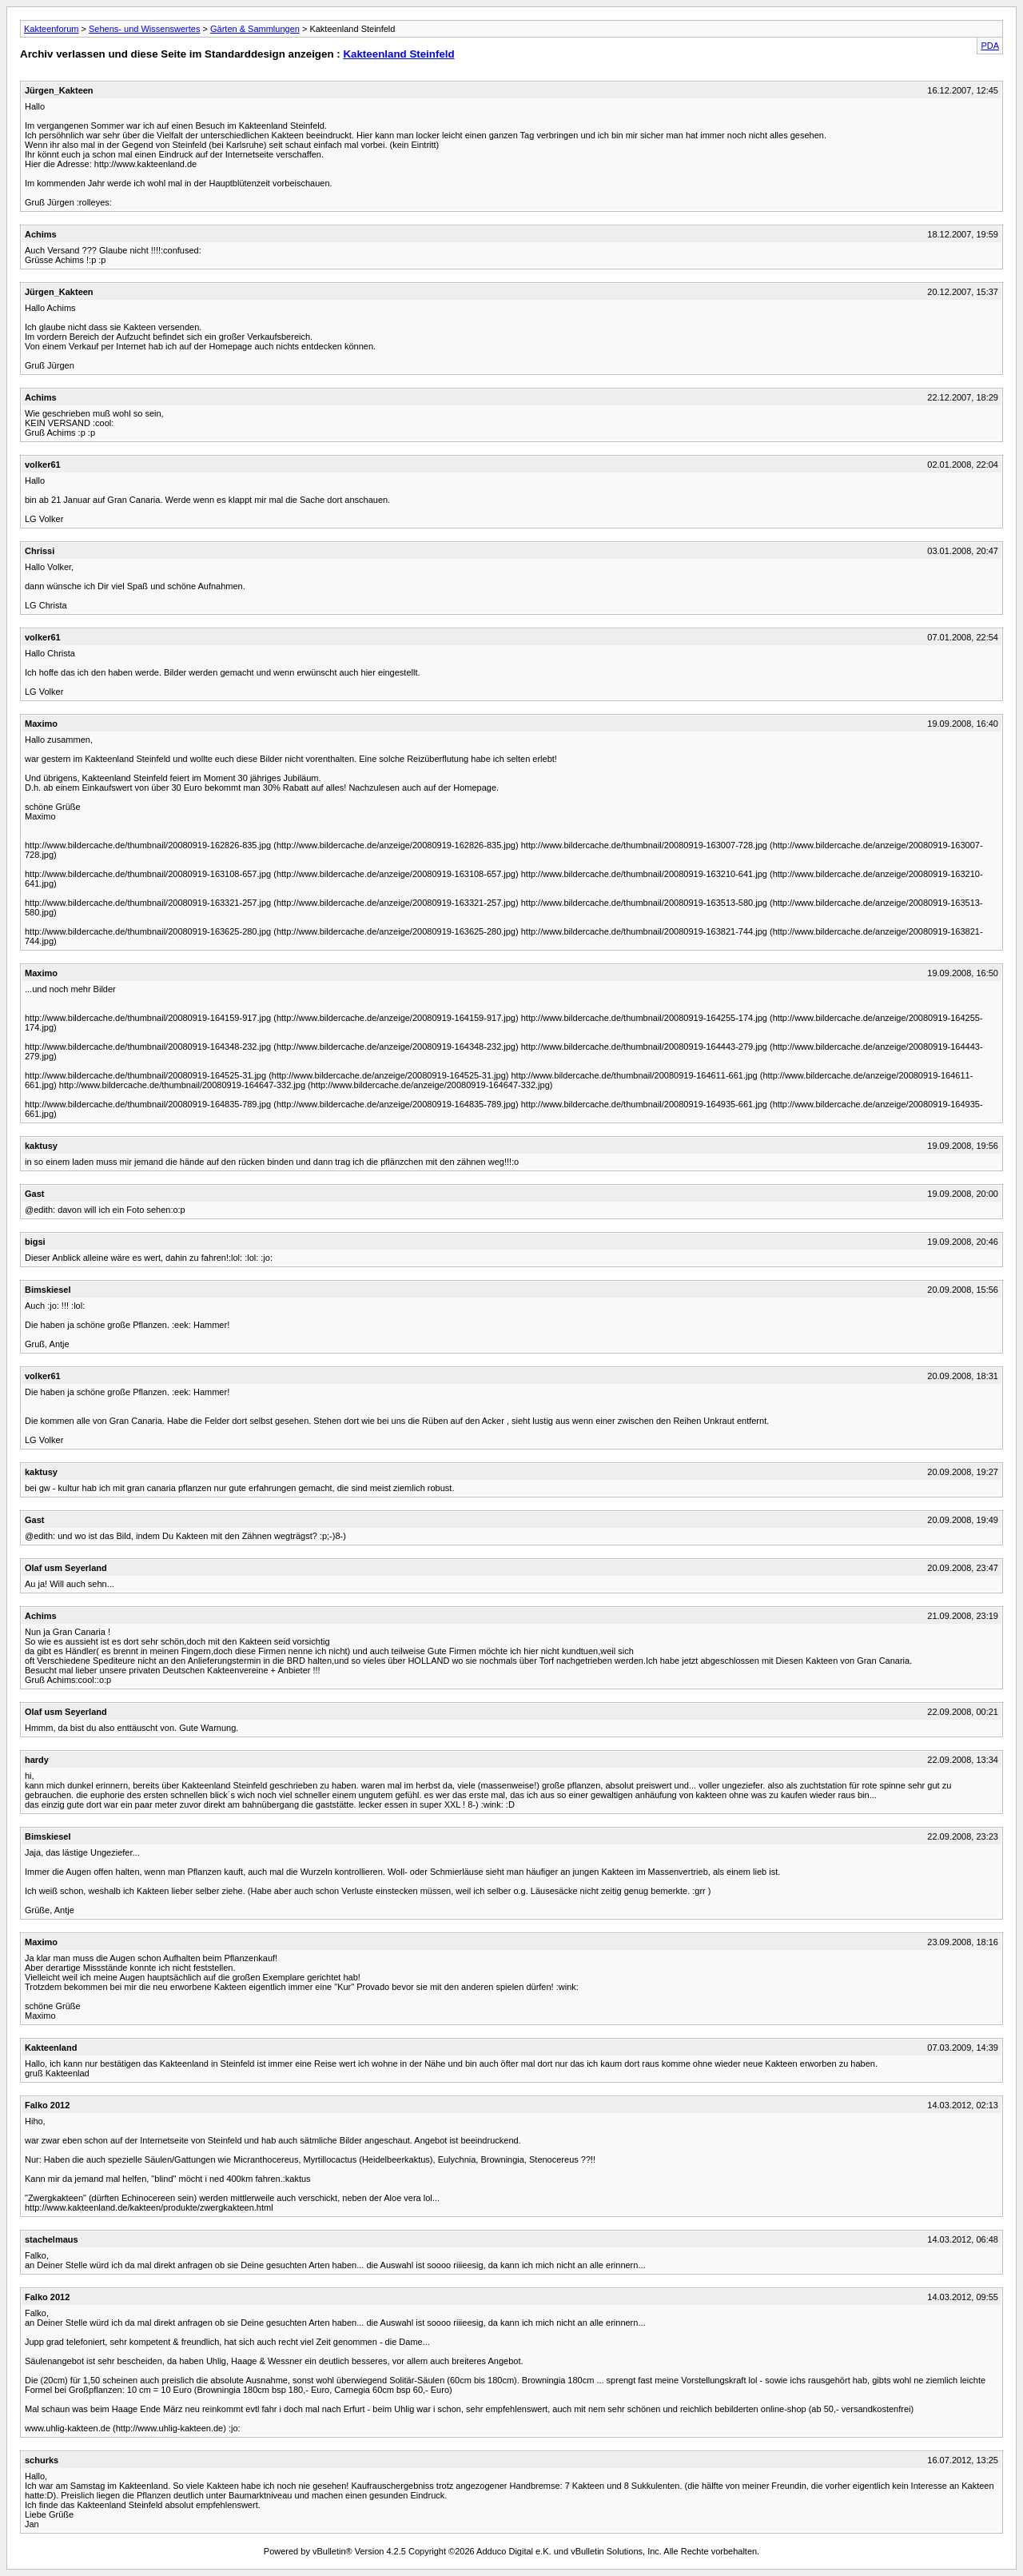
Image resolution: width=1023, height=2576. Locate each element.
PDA (990, 45)
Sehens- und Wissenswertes (144, 29)
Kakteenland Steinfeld (398, 54)
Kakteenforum (51, 29)
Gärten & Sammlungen (255, 29)
